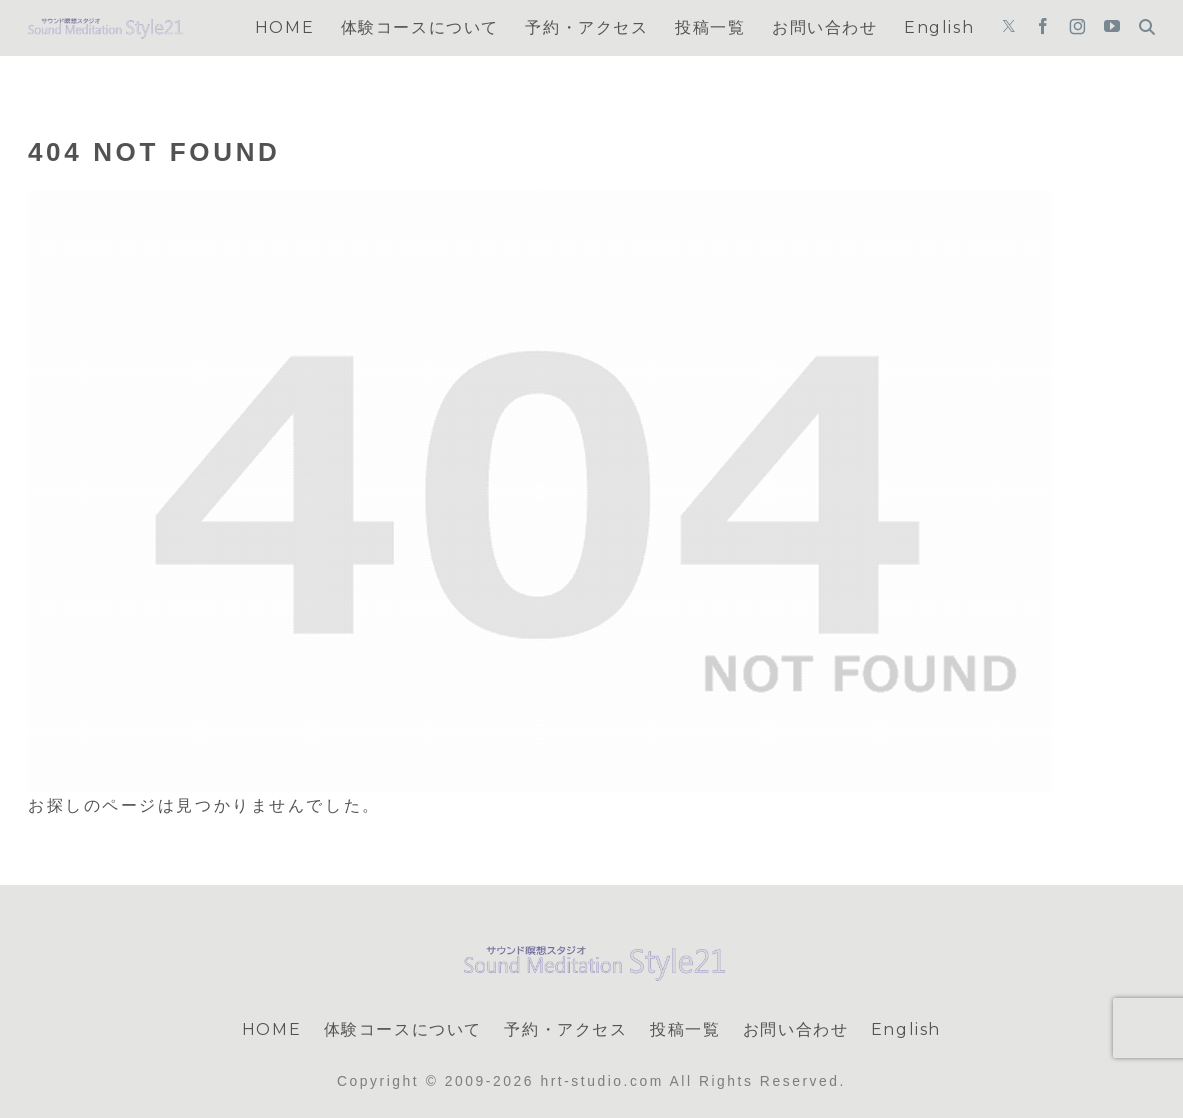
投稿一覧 (685, 1029)
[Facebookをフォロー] (1043, 28)
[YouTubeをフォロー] (1112, 28)
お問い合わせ (796, 1029)
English (906, 1029)
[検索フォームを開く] (1147, 27)
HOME (271, 1029)
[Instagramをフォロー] (1077, 28)
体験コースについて (403, 1029)
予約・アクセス (565, 1029)
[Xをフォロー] (1009, 28)
